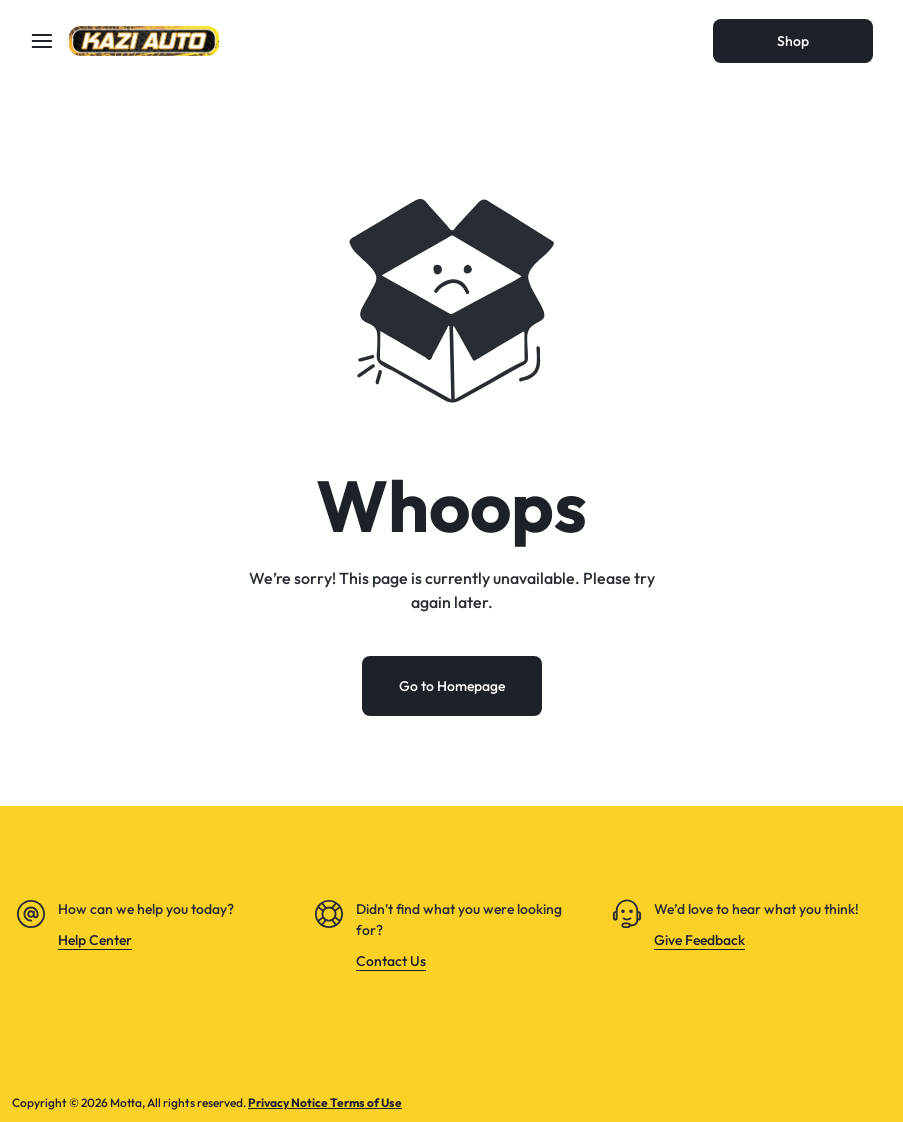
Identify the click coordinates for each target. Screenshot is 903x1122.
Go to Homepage (452, 686)
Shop (793, 41)
